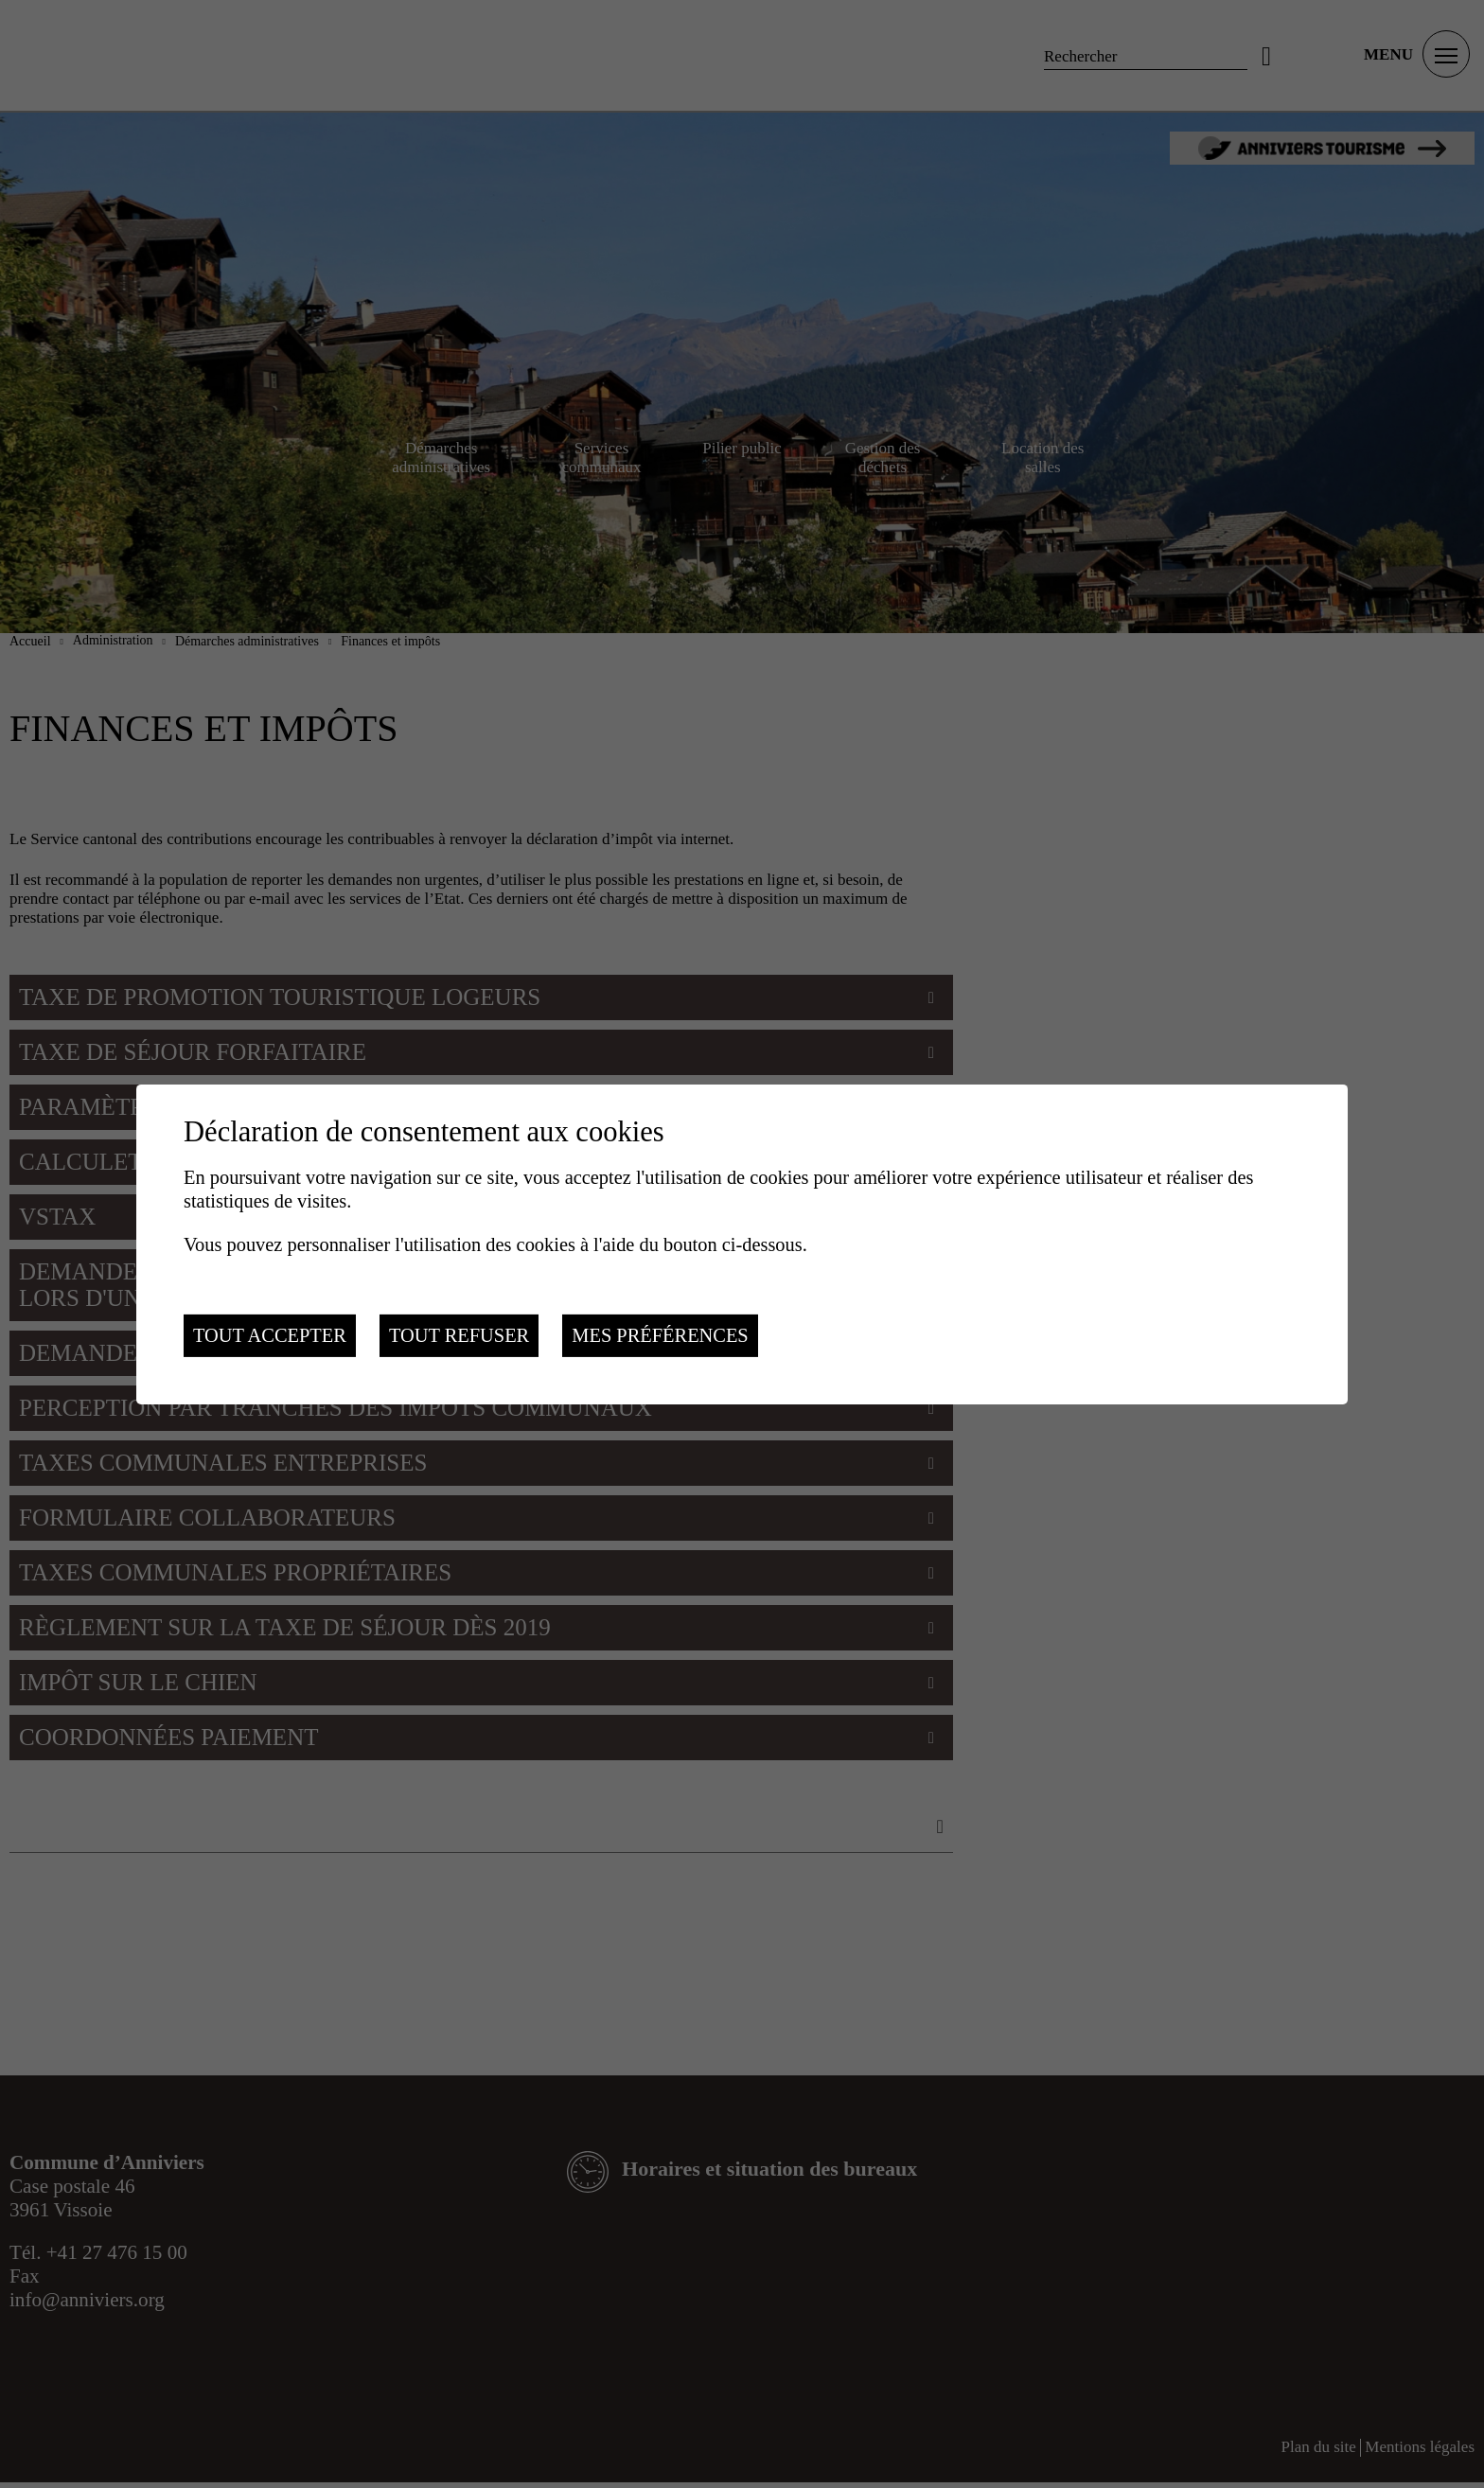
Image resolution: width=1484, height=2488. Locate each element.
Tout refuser (459, 1335)
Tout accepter (269, 1335)
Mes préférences (660, 1335)
